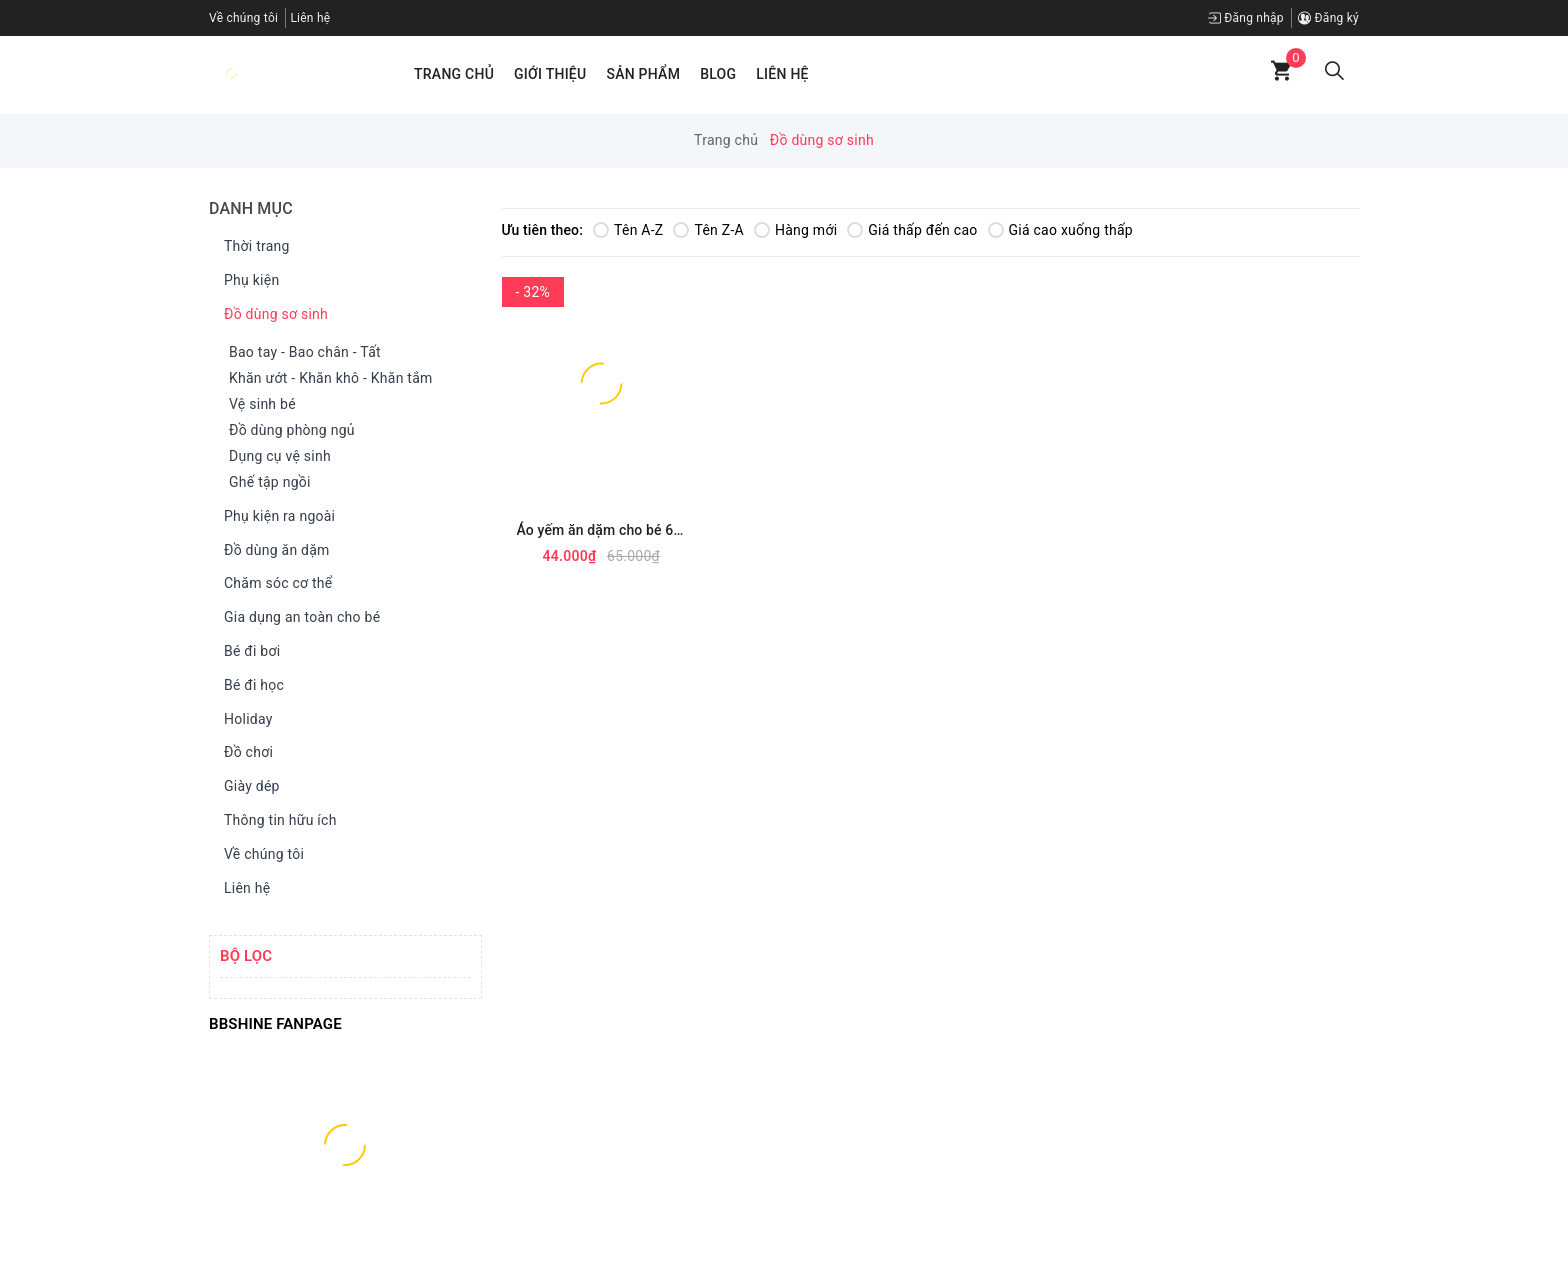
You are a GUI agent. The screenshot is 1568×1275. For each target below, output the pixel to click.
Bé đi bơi (247, 652)
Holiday (243, 720)
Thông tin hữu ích (275, 821)
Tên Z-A (708, 230)
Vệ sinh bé (262, 404)
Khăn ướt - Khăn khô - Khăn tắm (331, 378)
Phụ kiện (246, 281)
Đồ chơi (243, 753)
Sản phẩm (643, 74)
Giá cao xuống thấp (1060, 230)
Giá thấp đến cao (912, 230)
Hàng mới (795, 230)
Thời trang (252, 247)
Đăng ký (1328, 18)
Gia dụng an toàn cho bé (297, 618)
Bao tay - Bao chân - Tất (305, 352)
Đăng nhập (1246, 18)
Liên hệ (310, 18)
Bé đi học (249, 686)
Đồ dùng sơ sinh (271, 315)
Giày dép (247, 787)
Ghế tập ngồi (270, 482)
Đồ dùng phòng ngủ (292, 430)
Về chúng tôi (243, 18)
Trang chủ (454, 74)
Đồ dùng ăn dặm (272, 551)
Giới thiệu (550, 74)
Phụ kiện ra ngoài (274, 517)
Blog (718, 74)
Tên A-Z (628, 230)
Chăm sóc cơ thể (273, 584)
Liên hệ (782, 74)
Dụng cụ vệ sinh (280, 456)
